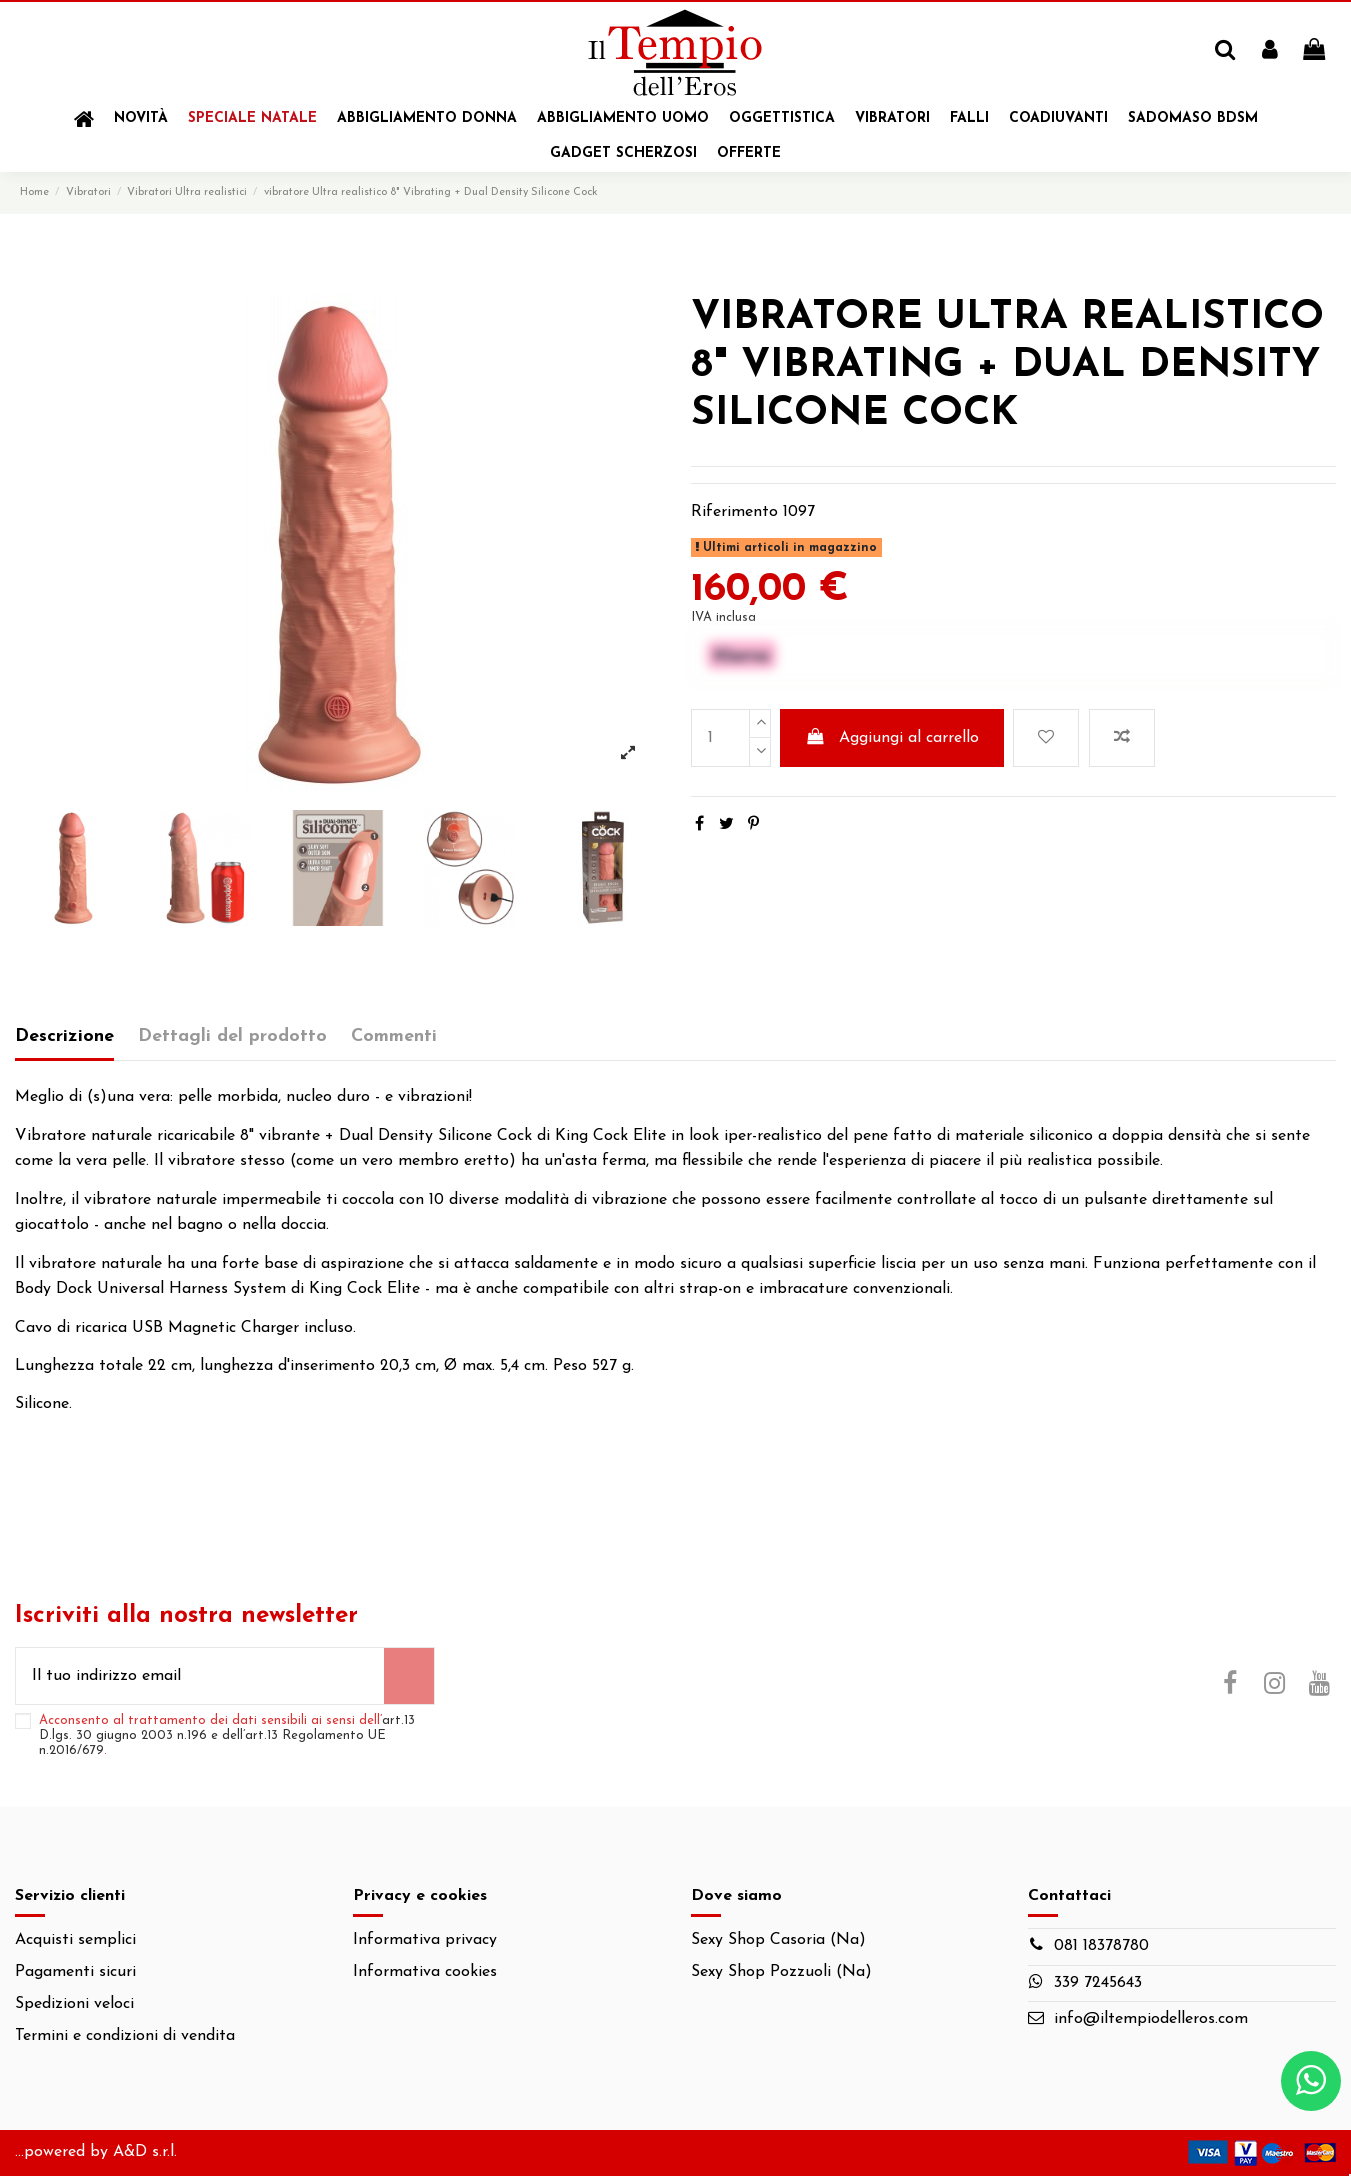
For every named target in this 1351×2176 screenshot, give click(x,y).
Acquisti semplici (75, 1940)
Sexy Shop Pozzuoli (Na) (781, 1972)
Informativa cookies (425, 1972)
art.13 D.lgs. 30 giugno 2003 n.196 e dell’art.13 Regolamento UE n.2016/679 (227, 1736)
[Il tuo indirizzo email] (200, 1676)
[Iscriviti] (409, 1676)
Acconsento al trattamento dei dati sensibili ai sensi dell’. (227, 1736)
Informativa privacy (425, 1940)
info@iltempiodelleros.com (1151, 2019)
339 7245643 (1098, 1983)
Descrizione (64, 1036)
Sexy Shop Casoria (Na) (778, 1940)
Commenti (394, 1036)
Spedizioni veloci (74, 2004)
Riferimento (734, 512)
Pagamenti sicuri (75, 1972)
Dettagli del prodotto (232, 1036)
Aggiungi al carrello (892, 737)
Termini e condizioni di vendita (125, 2036)
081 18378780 (1101, 1946)
